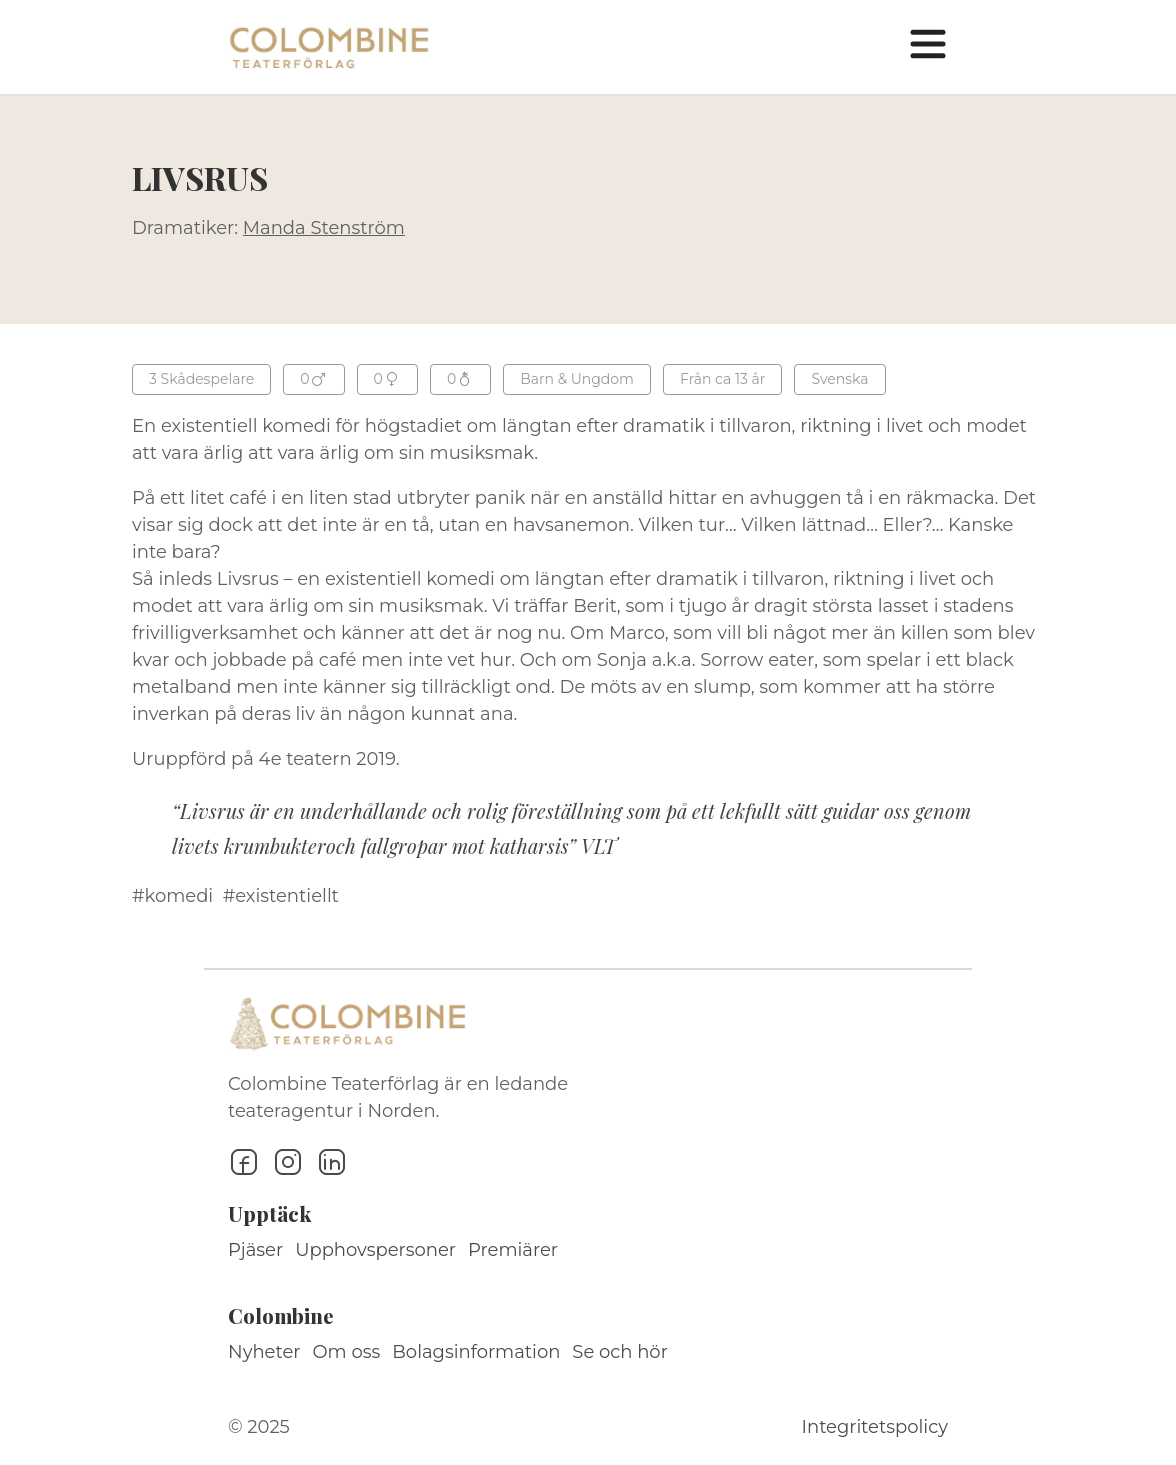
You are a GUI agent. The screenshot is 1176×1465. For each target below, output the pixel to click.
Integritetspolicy (875, 1427)
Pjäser (255, 1250)
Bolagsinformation (476, 1352)
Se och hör (620, 1352)
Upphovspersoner (375, 1250)
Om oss (347, 1352)
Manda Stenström (324, 228)
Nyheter (264, 1352)
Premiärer (513, 1250)
